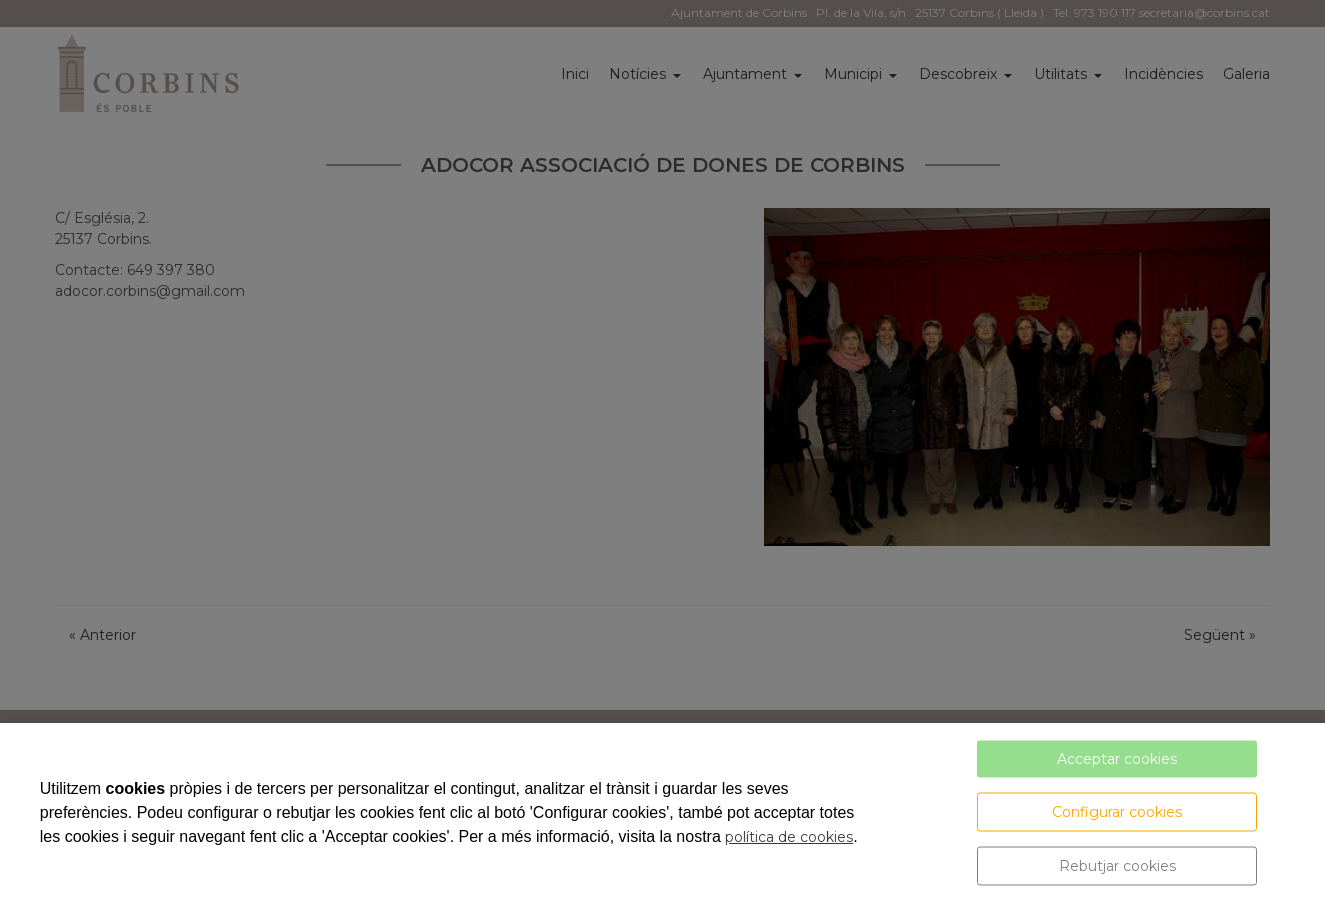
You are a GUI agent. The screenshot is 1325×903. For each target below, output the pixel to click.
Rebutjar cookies (1117, 866)
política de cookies (789, 837)
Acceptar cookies (1117, 759)
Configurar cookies (1117, 812)
